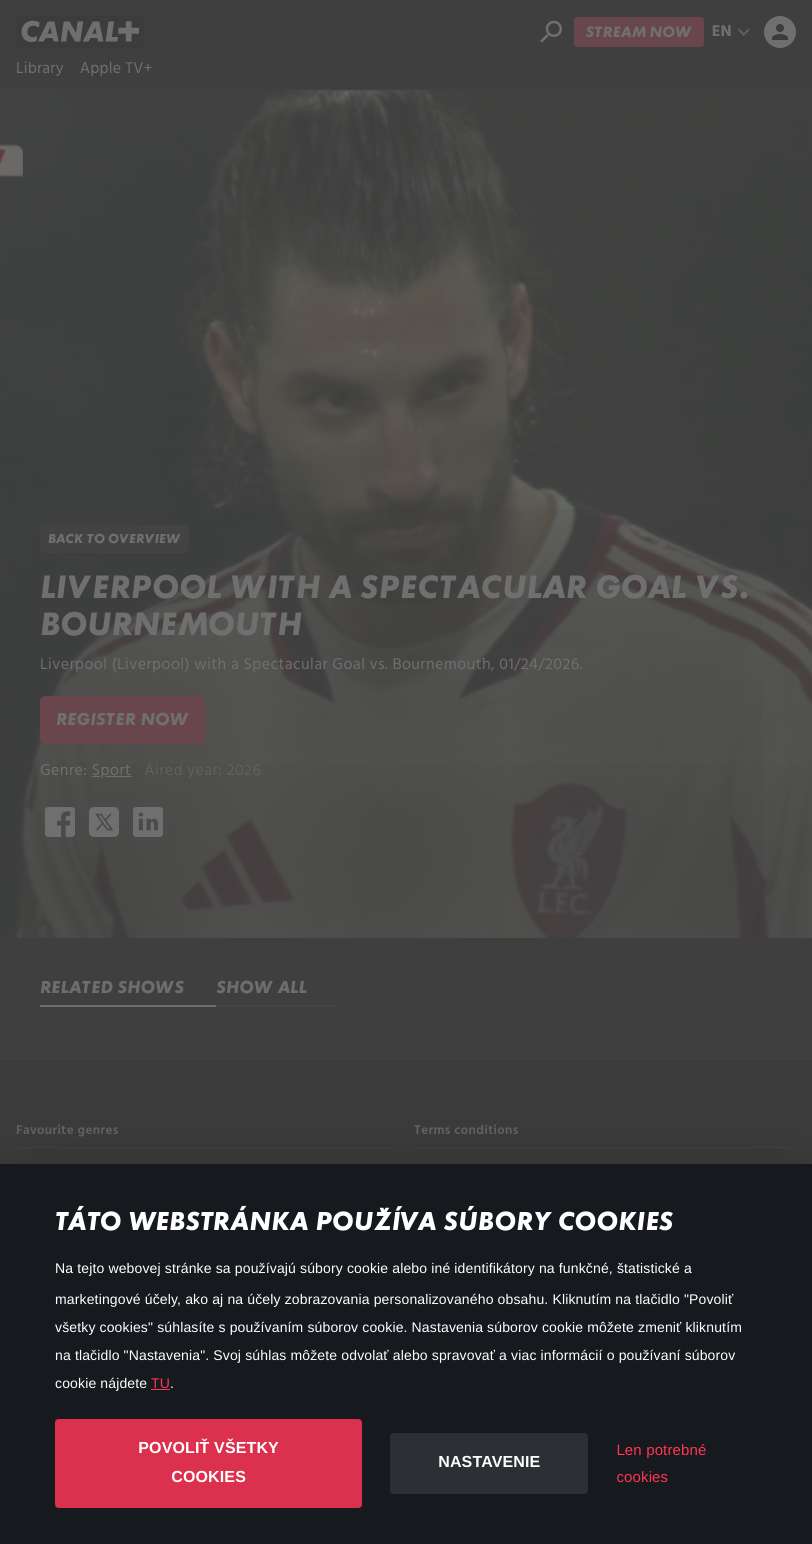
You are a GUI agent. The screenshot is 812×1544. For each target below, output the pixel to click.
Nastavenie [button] (489, 1462)
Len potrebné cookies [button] (661, 1464)
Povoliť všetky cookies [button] (208, 1463)
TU (160, 1383)
